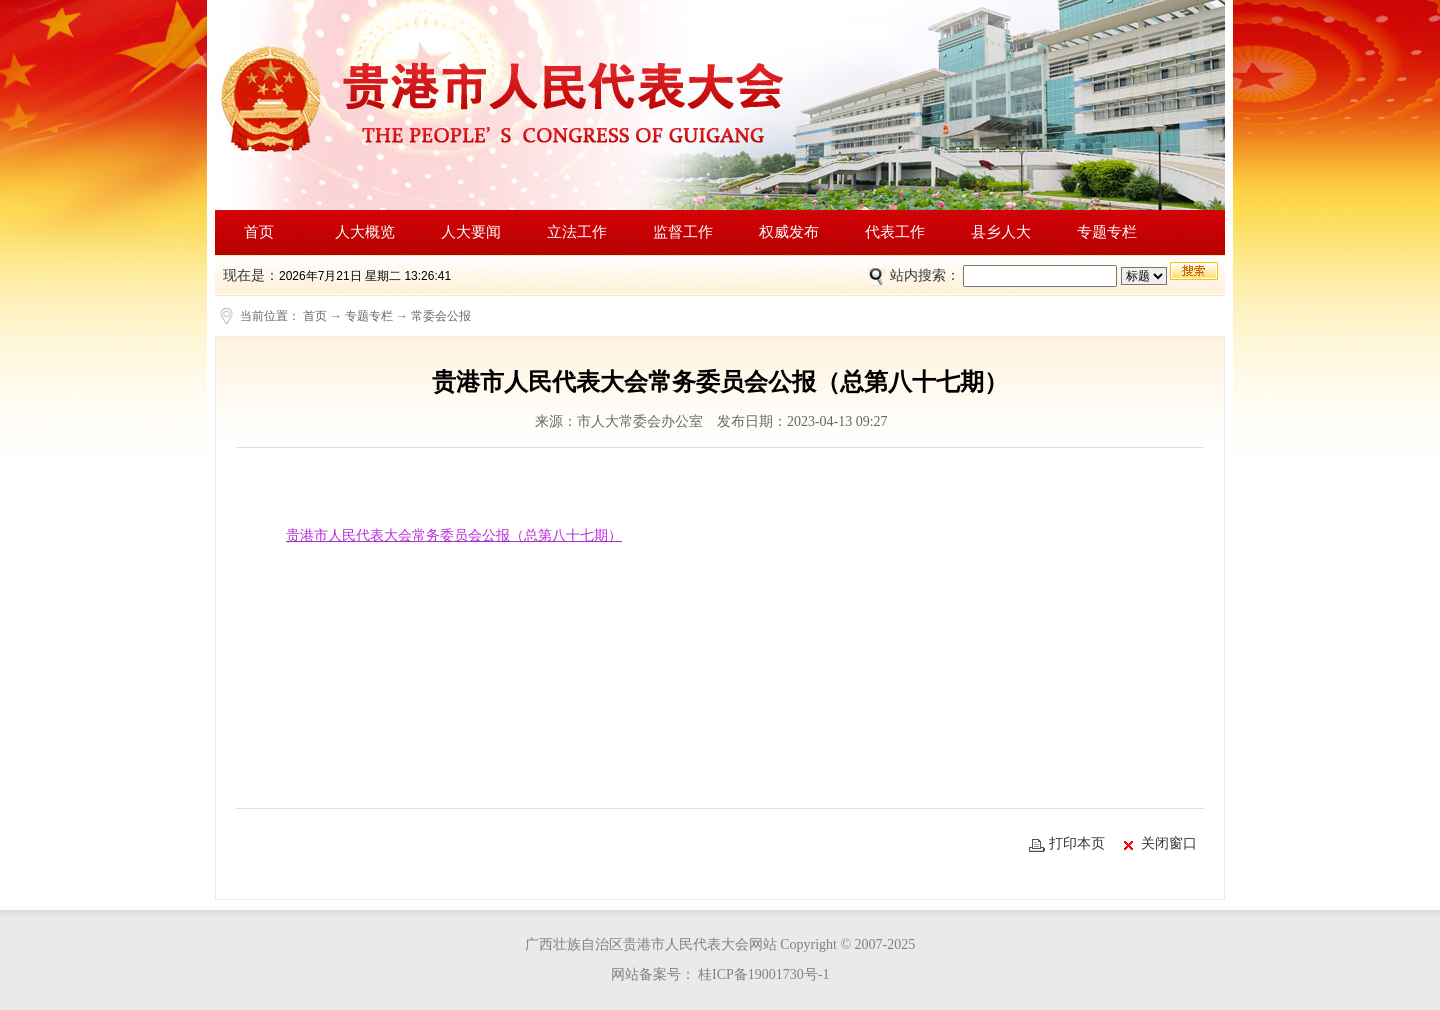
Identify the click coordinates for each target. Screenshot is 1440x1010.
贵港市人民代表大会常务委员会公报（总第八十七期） (454, 535)
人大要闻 (471, 232)
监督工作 (683, 232)
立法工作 (577, 232)
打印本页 (1067, 844)
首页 (259, 232)
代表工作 (895, 232)
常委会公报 (441, 316)
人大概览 (365, 232)
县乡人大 (1001, 232)
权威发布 (789, 232)
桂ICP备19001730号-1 (762, 974)
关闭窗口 (1160, 844)
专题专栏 (1107, 232)
